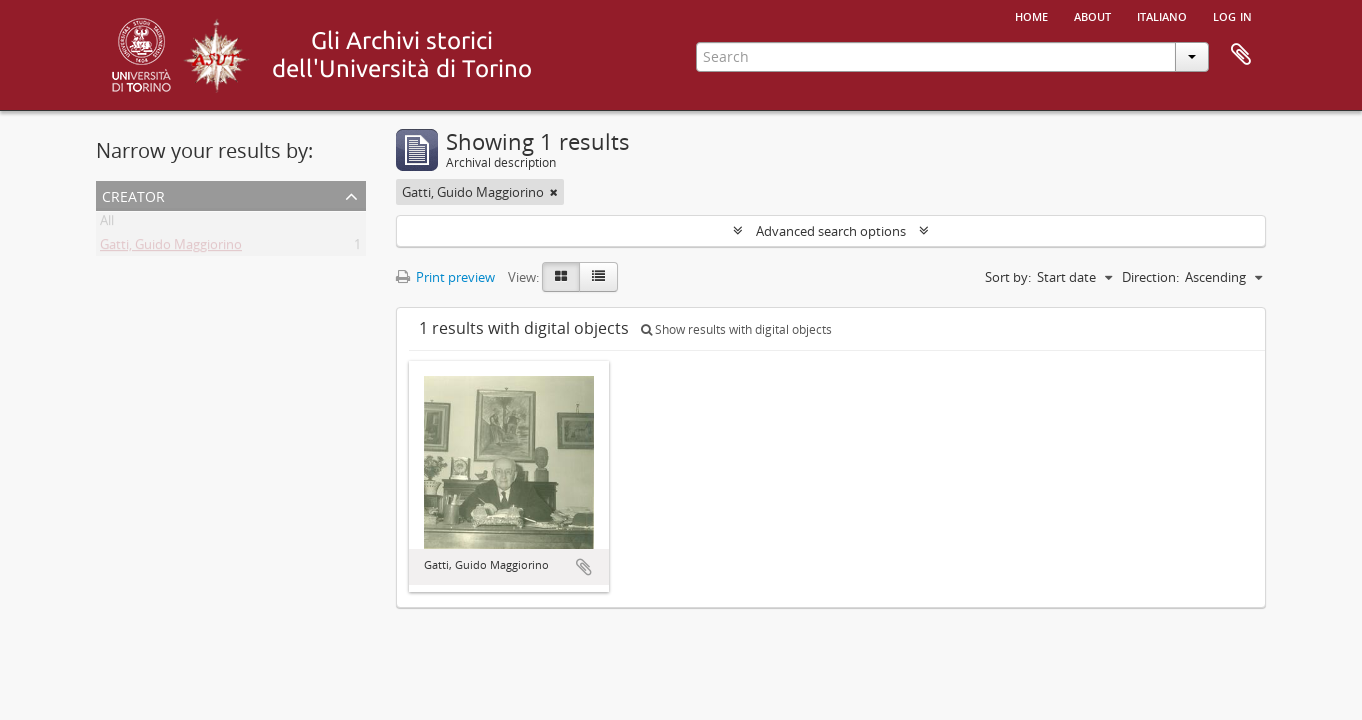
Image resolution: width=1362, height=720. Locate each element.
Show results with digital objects (736, 329)
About (1092, 15)
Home (1031, 15)
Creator (133, 194)
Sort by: (1008, 277)
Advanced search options (831, 231)
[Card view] (561, 277)
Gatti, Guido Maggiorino (171, 248)
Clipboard (1241, 55)
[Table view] (598, 277)
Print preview (445, 277)
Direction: (1150, 277)
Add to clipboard (584, 567)
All (107, 224)
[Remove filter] (554, 192)
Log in (1232, 15)
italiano (1162, 15)
